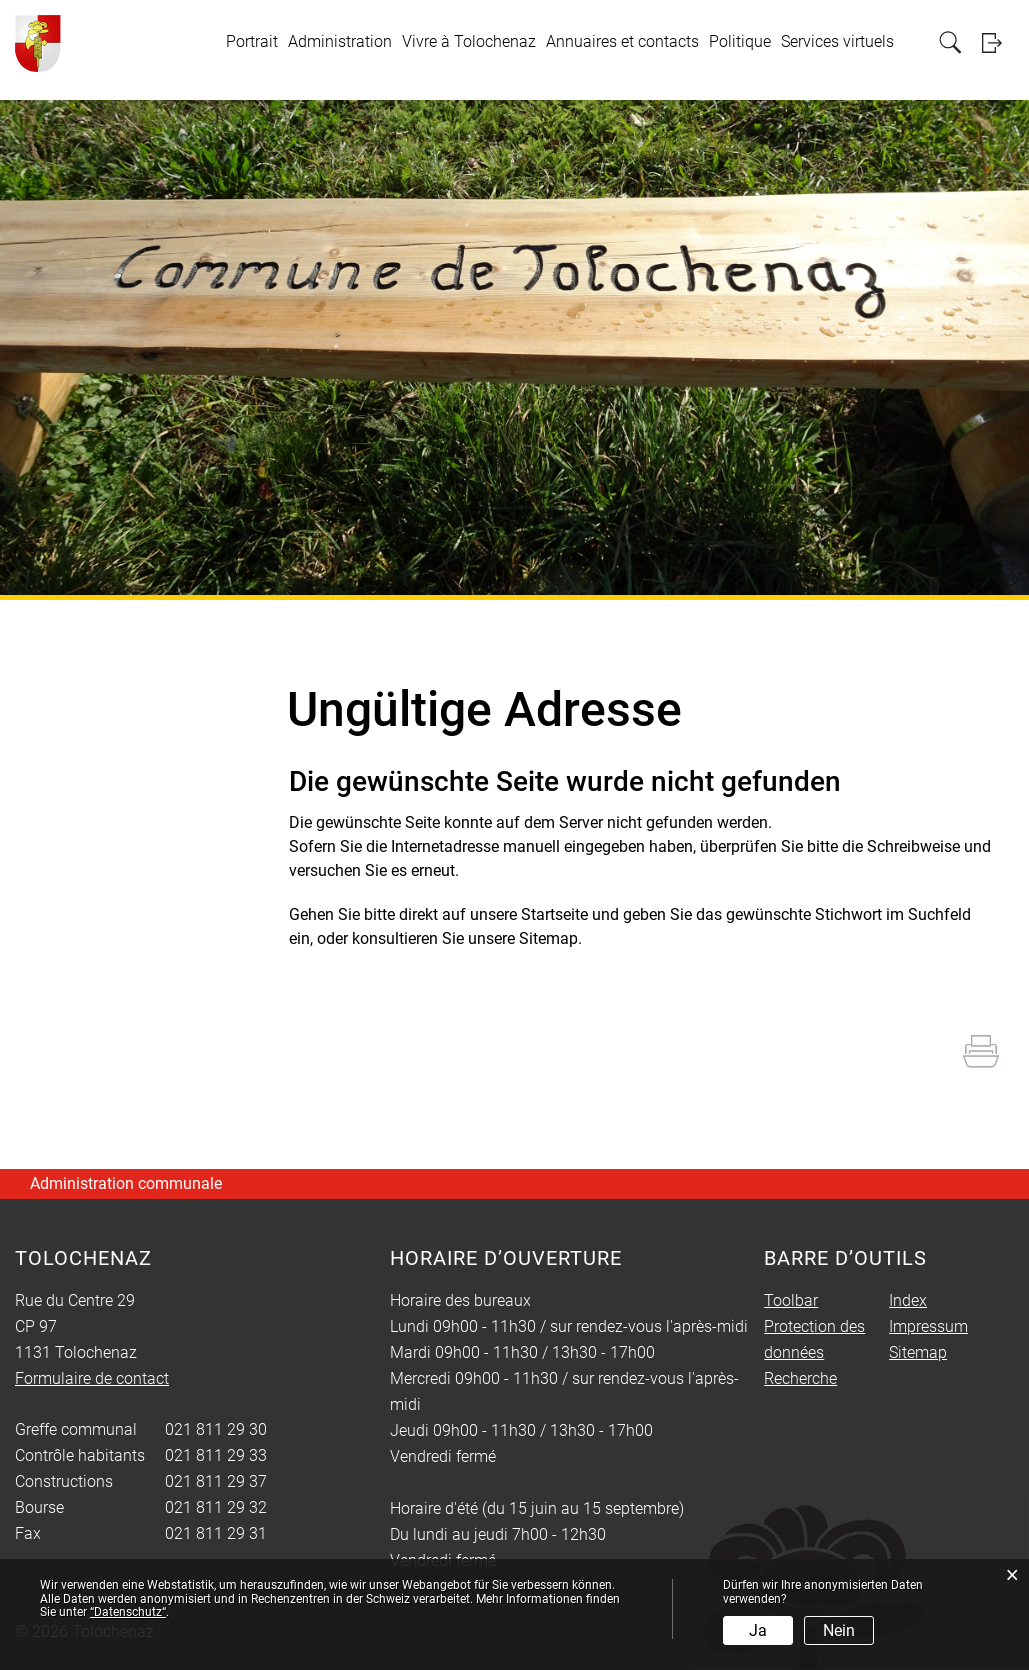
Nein (839, 1630)
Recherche (800, 1378)
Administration (340, 41)
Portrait (252, 41)
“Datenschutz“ (128, 1612)
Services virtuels (837, 41)
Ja (758, 1630)
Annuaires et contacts (622, 41)
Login (998, 42)
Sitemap (918, 1352)
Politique (740, 41)
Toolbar (791, 1300)
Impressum (928, 1326)
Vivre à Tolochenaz (469, 41)
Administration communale (126, 1183)
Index (908, 1300)
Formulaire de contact (92, 1378)
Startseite (554, 914)
